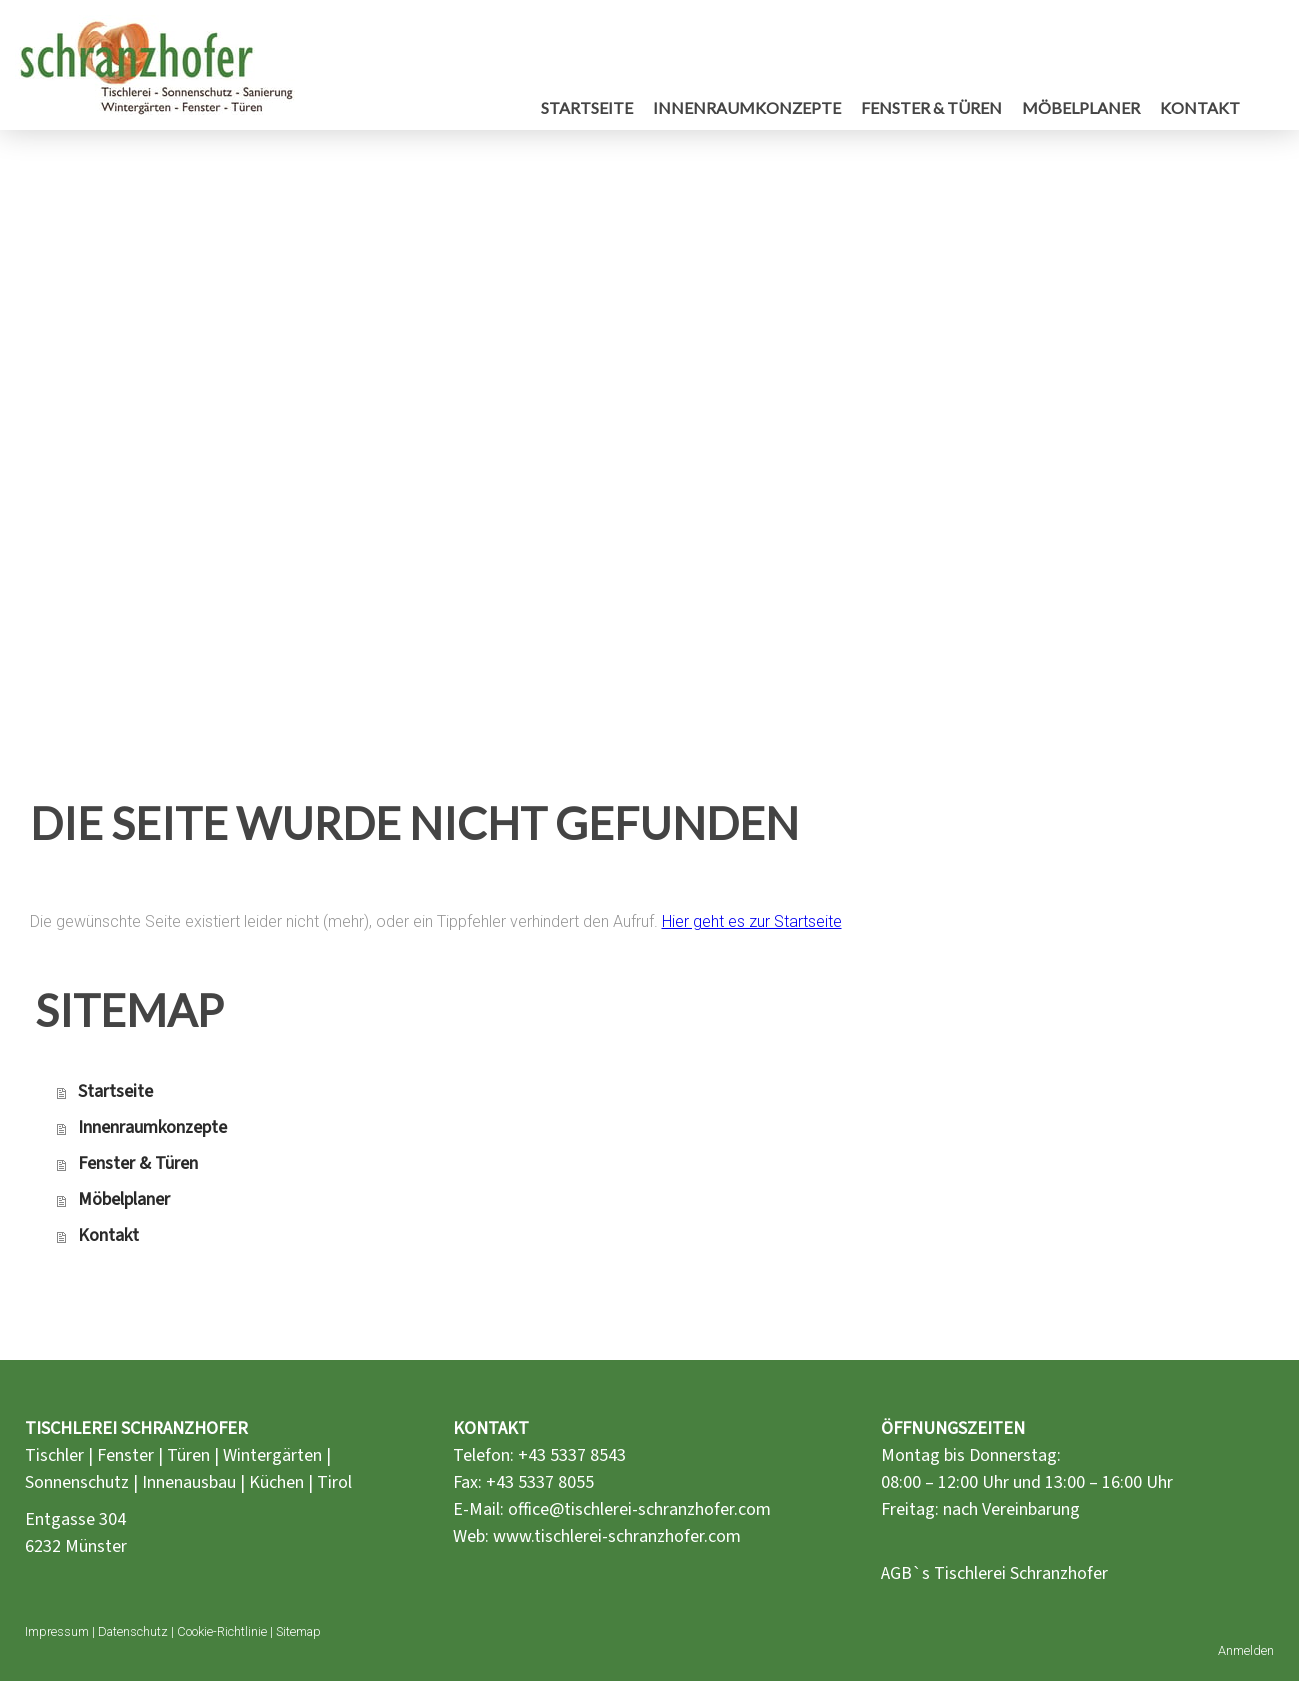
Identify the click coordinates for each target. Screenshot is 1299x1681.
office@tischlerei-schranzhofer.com (639, 1509)
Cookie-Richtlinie (222, 1631)
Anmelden (1246, 1650)
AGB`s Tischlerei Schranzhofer (994, 1573)
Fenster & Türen (931, 107)
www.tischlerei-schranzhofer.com (617, 1536)
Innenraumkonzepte (747, 107)
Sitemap (298, 1631)
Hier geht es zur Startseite (752, 921)
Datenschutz (133, 1631)
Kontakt (1200, 107)
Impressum (57, 1631)
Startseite (587, 107)
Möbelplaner (1081, 107)
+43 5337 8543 (572, 1455)
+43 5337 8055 (540, 1482)
